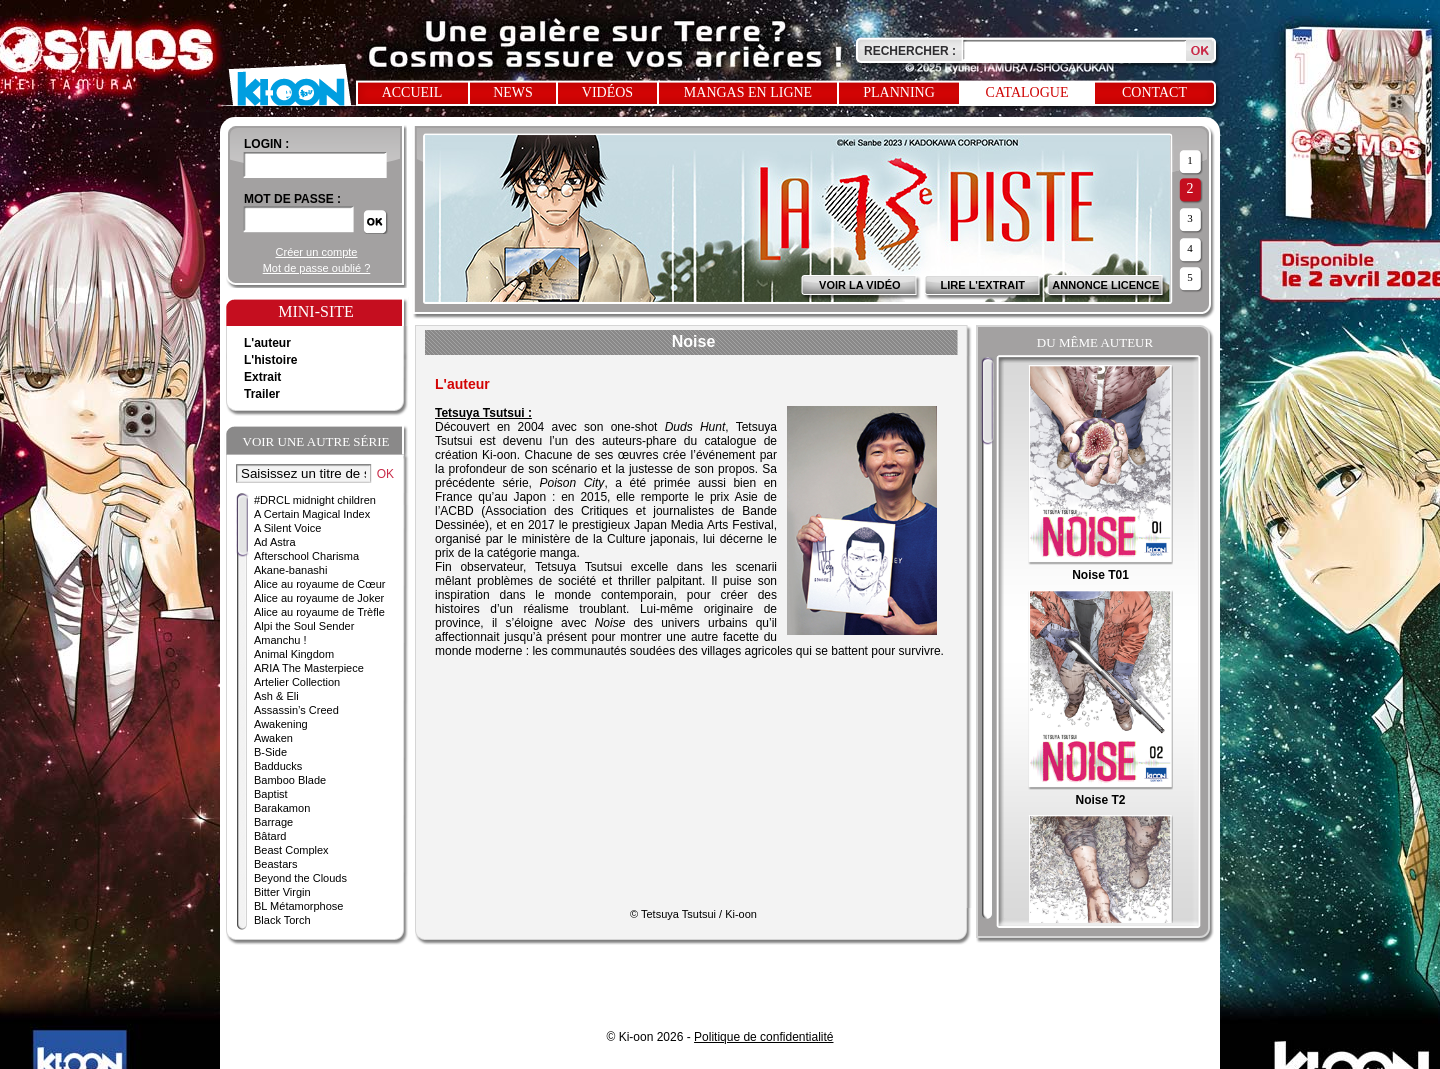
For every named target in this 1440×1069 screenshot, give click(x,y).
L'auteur (267, 343)
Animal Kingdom (294, 654)
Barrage (273, 822)
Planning (899, 92)
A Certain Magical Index (312, 514)
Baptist (271, 794)
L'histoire (271, 360)
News (513, 92)
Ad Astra (275, 542)
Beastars (275, 864)
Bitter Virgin (282, 892)
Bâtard (270, 836)
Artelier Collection (297, 682)
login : (266, 144)
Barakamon (282, 808)
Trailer (262, 394)
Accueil (412, 92)
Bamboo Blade (290, 780)
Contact (1154, 92)
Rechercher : (910, 51)
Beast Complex (291, 850)
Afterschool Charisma (306, 556)
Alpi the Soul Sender (304, 626)
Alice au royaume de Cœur (319, 584)
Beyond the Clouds (300, 878)
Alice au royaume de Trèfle (319, 612)
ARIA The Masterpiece (309, 668)
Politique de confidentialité (763, 1037)
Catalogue (1027, 92)
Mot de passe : (292, 199)
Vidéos (607, 92)
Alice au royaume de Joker (319, 598)
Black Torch (282, 920)
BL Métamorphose (298, 906)
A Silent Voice (287, 528)
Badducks (278, 766)
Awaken (273, 738)
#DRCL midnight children (315, 500)
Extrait (262, 377)
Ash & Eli (276, 696)
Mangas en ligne (748, 92)
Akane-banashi (290, 570)
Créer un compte (317, 252)
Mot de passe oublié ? (317, 268)
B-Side (270, 752)
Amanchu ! (280, 640)
